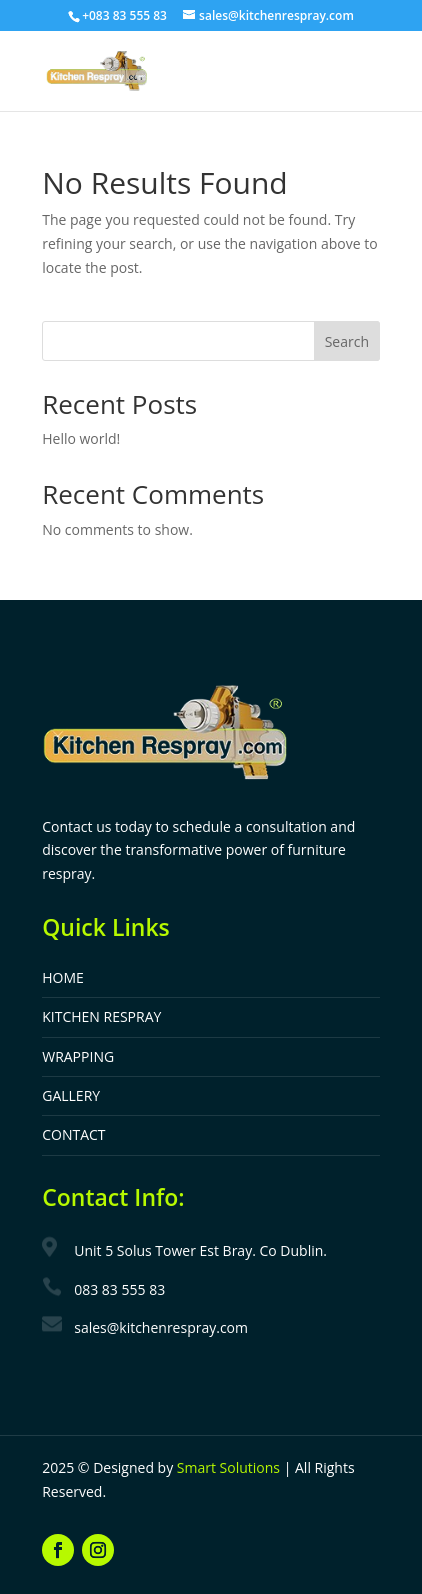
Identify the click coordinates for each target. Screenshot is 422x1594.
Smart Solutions (228, 1467)
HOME (63, 977)
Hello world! (81, 438)
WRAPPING (78, 1056)
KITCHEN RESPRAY (101, 1016)
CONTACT (73, 1134)
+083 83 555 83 (124, 15)
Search (347, 341)
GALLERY (71, 1095)
